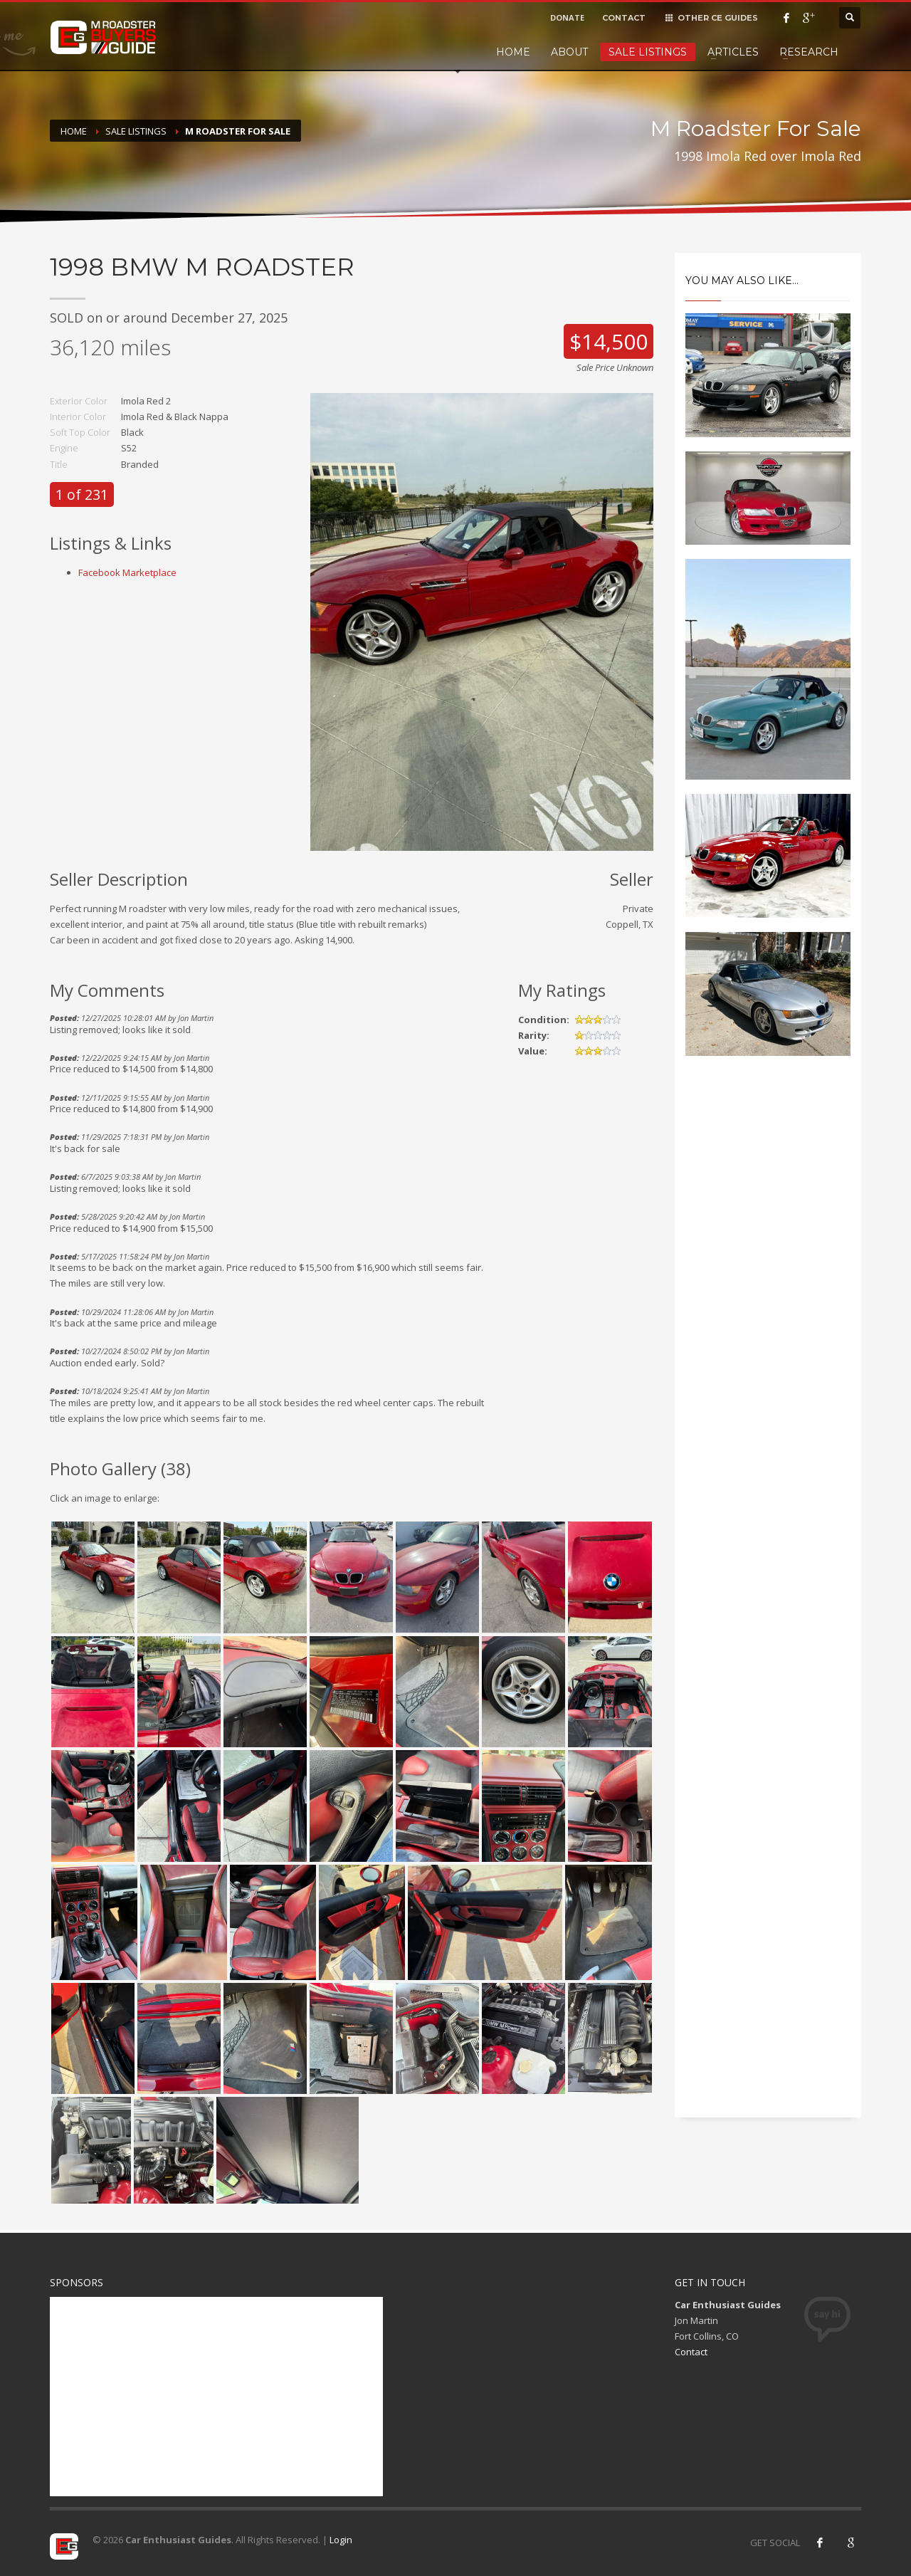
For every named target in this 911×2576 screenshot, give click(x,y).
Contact (691, 2351)
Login (341, 2539)
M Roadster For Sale (237, 131)
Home (513, 52)
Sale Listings (648, 52)
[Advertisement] (768, 1308)
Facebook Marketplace (127, 572)
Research (808, 52)
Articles (733, 52)
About (569, 52)
